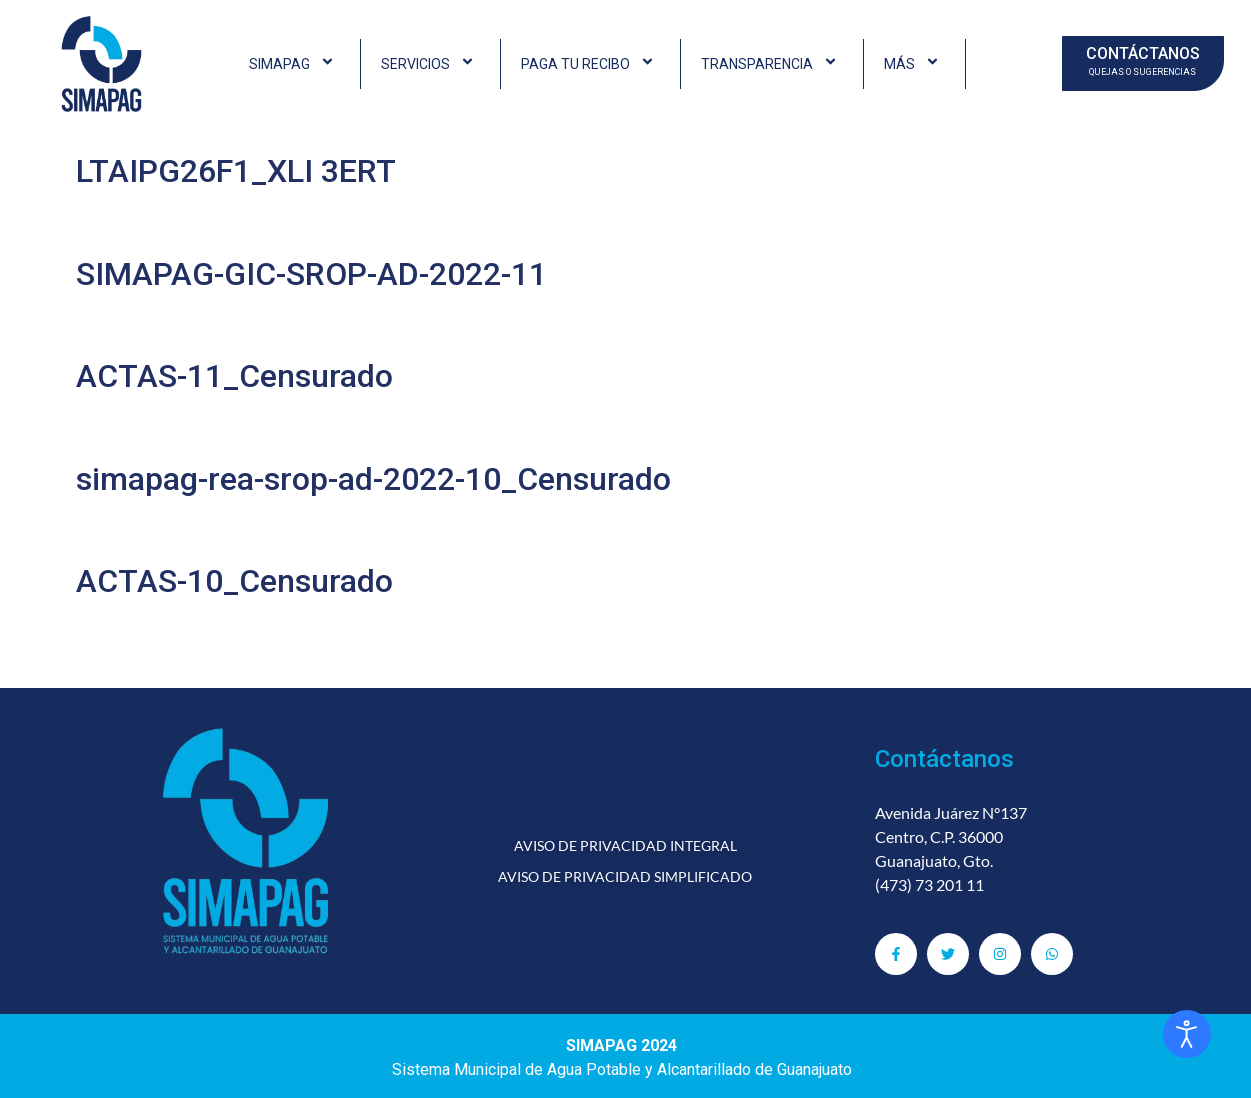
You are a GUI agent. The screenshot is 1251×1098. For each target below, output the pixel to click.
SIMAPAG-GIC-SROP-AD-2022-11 (311, 274)
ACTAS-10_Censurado (234, 581)
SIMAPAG (294, 64)
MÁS (914, 64)
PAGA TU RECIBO (590, 64)
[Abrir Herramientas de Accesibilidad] (1187, 1034)
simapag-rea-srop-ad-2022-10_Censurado (373, 479)
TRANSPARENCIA (772, 64)
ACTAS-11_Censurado (234, 376)
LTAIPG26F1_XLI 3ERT (236, 171)
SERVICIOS (430, 64)
